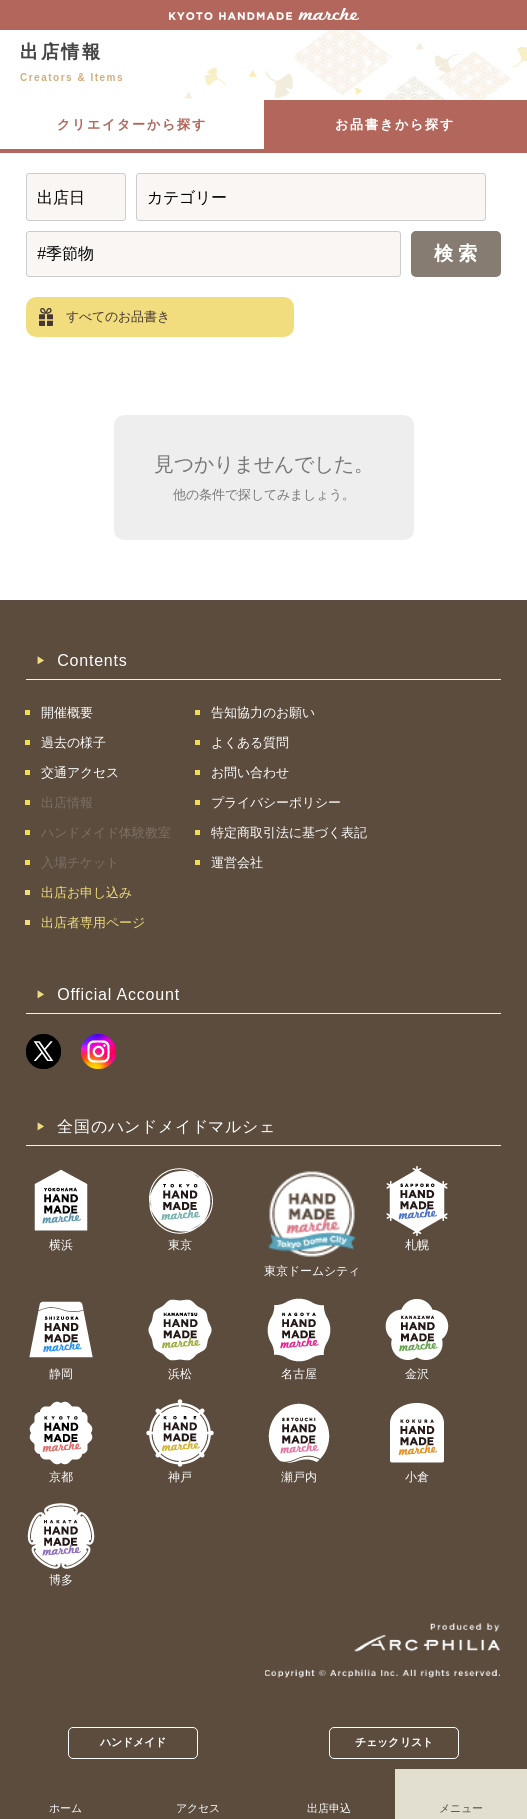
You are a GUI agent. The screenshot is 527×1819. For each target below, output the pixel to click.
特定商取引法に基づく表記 (289, 832)
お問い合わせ (250, 772)
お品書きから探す (395, 124)
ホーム (65, 1808)
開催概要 (67, 712)
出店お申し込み (86, 892)
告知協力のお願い (263, 712)
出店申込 (329, 1808)
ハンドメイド (133, 1742)
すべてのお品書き (118, 316)
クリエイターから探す (132, 124)
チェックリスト (394, 1742)
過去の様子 (73, 742)
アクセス (198, 1808)
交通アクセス (80, 772)
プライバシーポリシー (276, 802)
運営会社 (237, 862)
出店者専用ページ (93, 922)
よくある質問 (250, 742)
